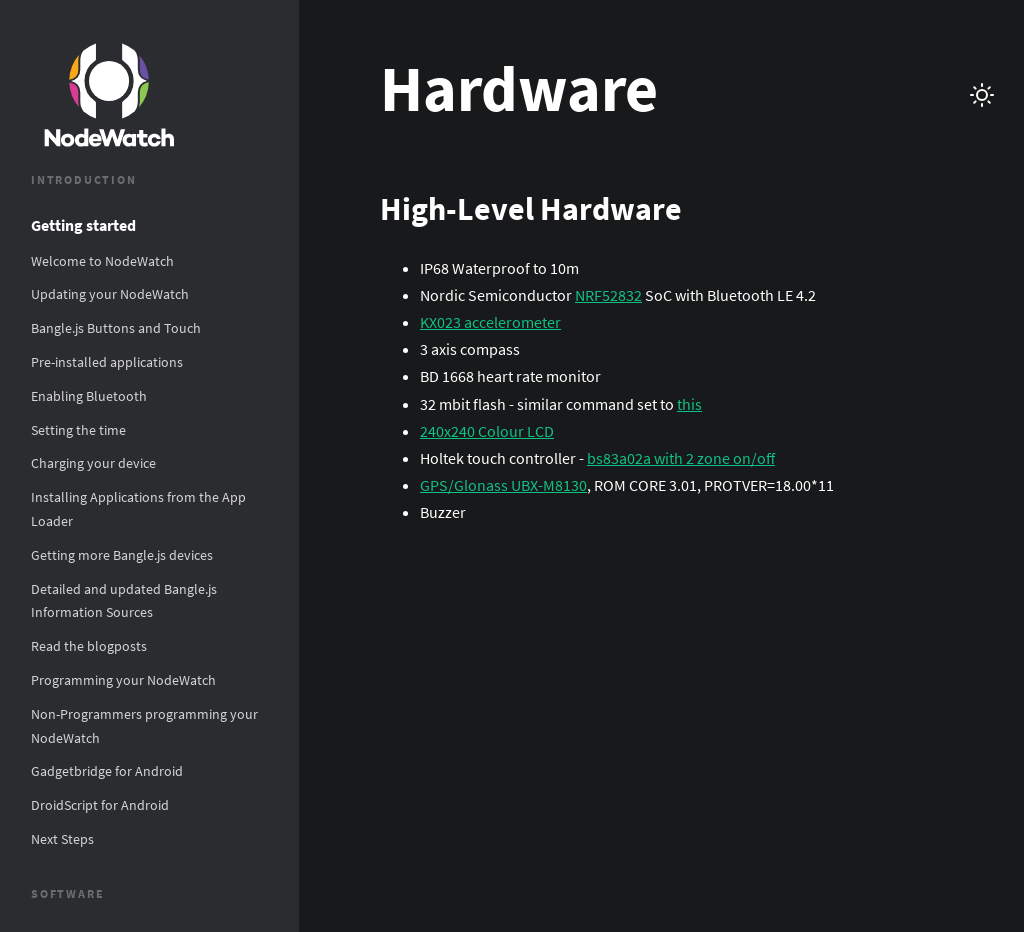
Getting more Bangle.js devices (122, 555)
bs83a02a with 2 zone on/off (681, 458)
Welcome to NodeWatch (102, 261)
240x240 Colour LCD (487, 431)
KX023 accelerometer (490, 322)
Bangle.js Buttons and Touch (116, 328)
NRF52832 (608, 295)
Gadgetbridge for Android (107, 771)
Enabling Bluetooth (89, 396)
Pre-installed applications (107, 362)
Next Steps (62, 839)
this (689, 404)
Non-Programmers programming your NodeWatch (144, 726)
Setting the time (78, 430)
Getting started (83, 225)
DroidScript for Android (100, 805)
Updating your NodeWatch (110, 294)
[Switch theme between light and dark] (982, 95)
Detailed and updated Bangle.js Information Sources (124, 601)
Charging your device (93, 463)
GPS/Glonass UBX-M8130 (503, 485)
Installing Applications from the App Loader (138, 509)
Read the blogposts (89, 646)
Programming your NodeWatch (123, 680)
